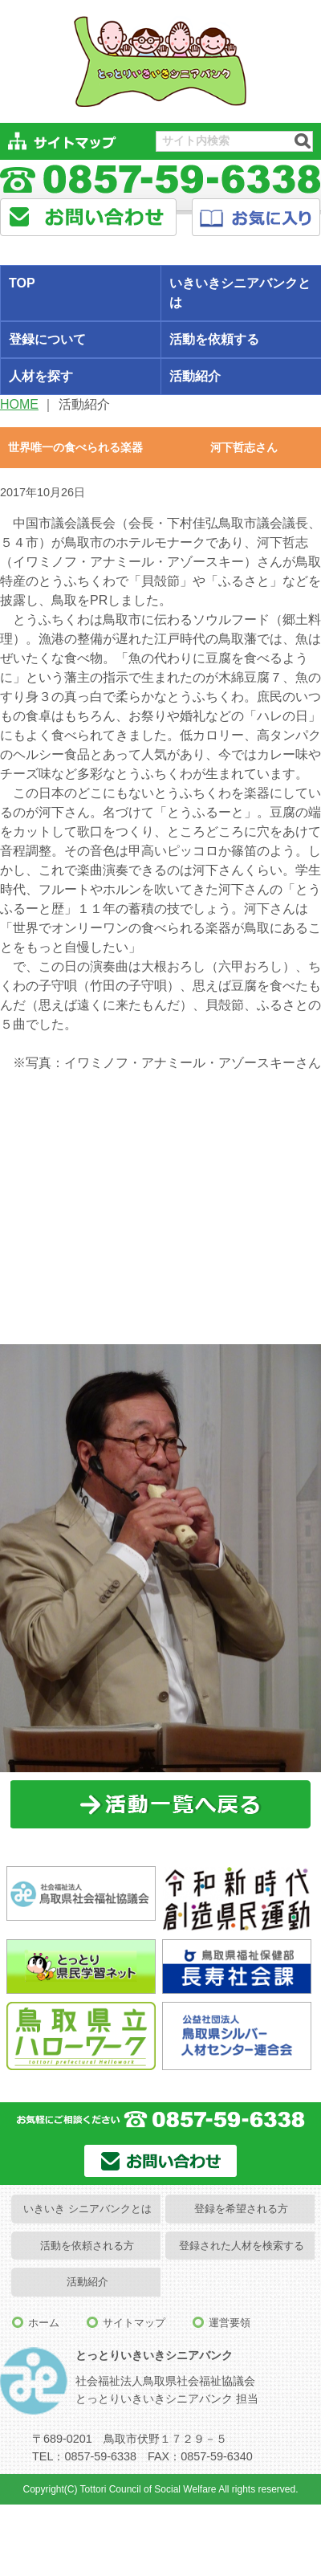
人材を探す (41, 376)
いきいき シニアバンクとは (87, 2209)
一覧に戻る (160, 1804)
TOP (22, 283)
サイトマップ (134, 2323)
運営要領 (229, 2323)
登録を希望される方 (241, 2209)
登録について (47, 339)
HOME (19, 404)
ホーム (43, 2323)
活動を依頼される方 (87, 2246)
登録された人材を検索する (241, 2246)
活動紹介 (87, 2282)
